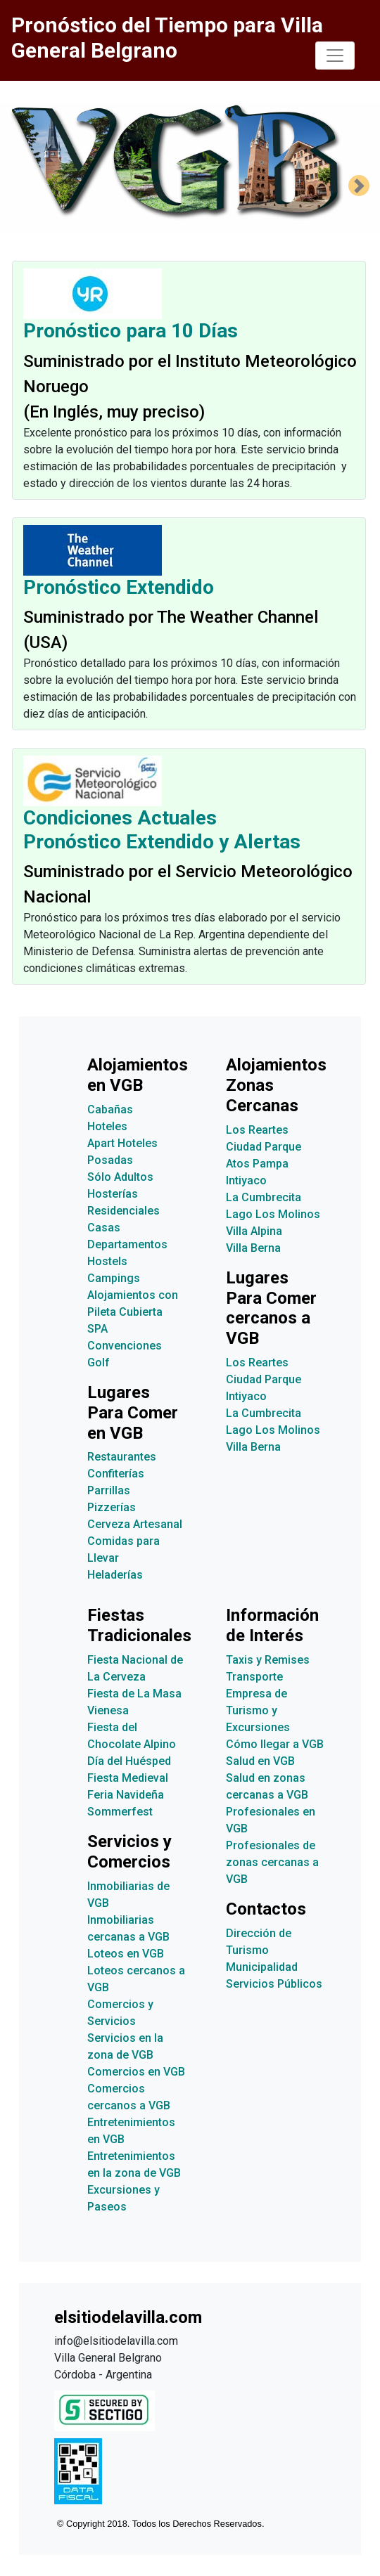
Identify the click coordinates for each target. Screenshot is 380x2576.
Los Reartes (257, 1130)
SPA (97, 1328)
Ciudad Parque (263, 1146)
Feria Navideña (125, 1794)
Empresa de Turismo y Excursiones (258, 1710)
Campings (113, 1278)
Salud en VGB (260, 1761)
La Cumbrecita (263, 1197)
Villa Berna (253, 1248)
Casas (103, 1227)
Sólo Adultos (120, 1177)
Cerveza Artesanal (134, 1524)
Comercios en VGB (136, 2071)
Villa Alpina (254, 1231)
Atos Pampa (257, 1163)
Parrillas (108, 1490)
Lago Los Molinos (273, 1214)
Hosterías (112, 1193)
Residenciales (123, 1210)
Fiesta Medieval (127, 1778)
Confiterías (115, 1473)
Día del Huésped (129, 1761)
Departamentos (127, 1244)
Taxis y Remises (268, 1659)
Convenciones (124, 1345)
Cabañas (110, 1109)
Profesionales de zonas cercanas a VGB (272, 1862)
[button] (359, 185)
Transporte (254, 1676)
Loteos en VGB (125, 1953)
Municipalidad (262, 1967)
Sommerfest (120, 1811)
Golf (98, 1362)
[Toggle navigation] (335, 55)
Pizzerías (111, 1507)
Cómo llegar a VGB (275, 1744)
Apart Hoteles (122, 1143)
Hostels (107, 1261)
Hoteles (107, 1126)
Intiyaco (246, 1180)
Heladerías (115, 1574)
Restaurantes (121, 1456)
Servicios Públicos (274, 1984)
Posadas (110, 1160)
